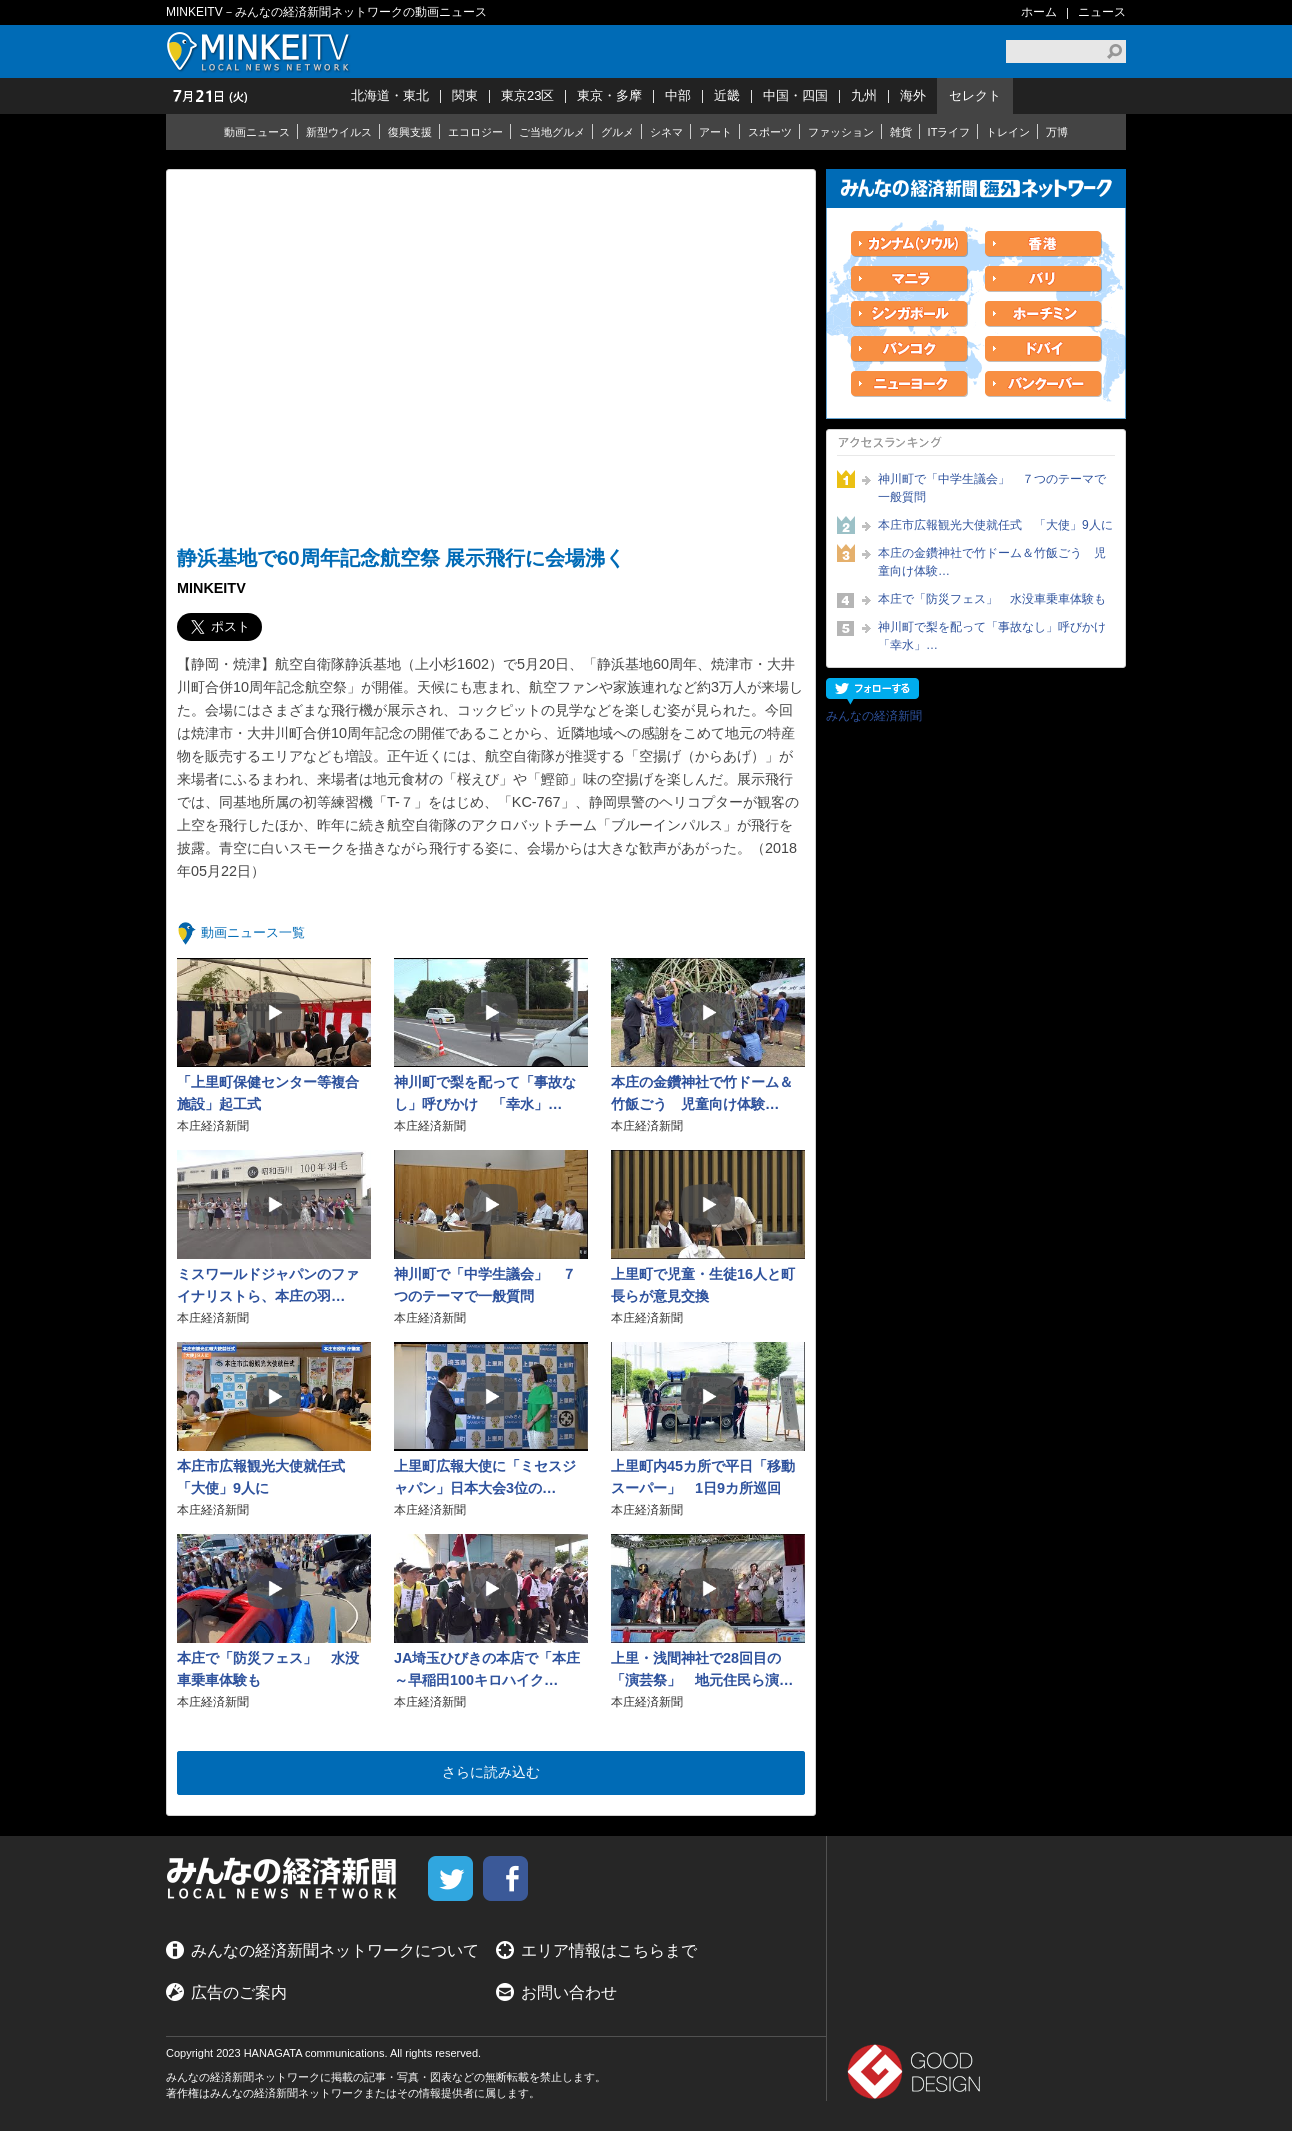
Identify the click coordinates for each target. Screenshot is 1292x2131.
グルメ (617, 132)
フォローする (872, 691)
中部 (678, 95)
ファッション (841, 132)
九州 (864, 95)
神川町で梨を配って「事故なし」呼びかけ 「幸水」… (996, 636)
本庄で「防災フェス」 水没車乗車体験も (992, 599)
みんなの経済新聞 (874, 716)
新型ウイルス (339, 132)
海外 (913, 95)
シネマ (666, 132)
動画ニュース (257, 132)
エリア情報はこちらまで (609, 1950)
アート (715, 132)
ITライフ (949, 132)
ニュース (1102, 12)
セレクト (975, 95)
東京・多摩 (609, 95)
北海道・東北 (390, 95)
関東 (465, 95)
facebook (505, 1878)
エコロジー (475, 132)
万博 (1057, 132)
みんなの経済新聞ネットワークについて (335, 1950)
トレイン (1008, 132)
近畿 (727, 95)
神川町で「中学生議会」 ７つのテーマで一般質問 (992, 488)
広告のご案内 (239, 1992)
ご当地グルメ (552, 132)
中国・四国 (795, 95)
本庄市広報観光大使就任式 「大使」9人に (995, 525)
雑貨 (901, 132)
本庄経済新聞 (213, 1126)
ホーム (1039, 12)
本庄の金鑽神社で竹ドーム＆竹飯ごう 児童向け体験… (992, 562)
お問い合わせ (569, 1992)
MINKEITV (261, 51)
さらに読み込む (491, 1772)
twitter (450, 1878)
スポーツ (770, 132)
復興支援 (410, 132)
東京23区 (527, 95)
